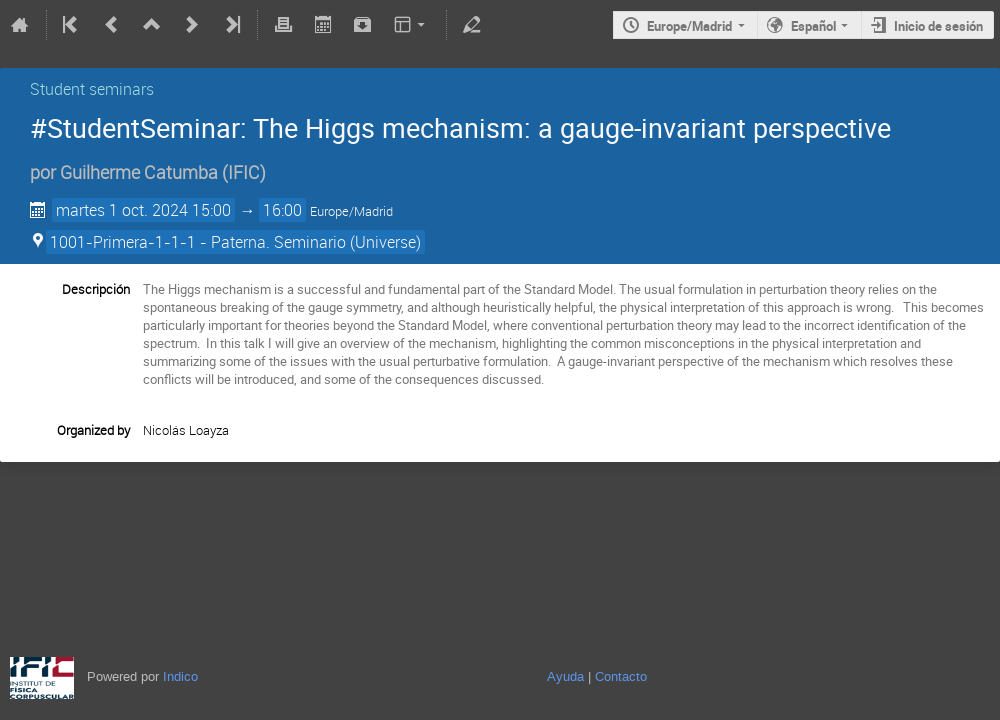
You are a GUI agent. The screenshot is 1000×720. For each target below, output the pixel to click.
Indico (180, 676)
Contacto (621, 676)
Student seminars (92, 89)
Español (813, 26)
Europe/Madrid (689, 26)
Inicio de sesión (938, 26)
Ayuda (565, 676)
